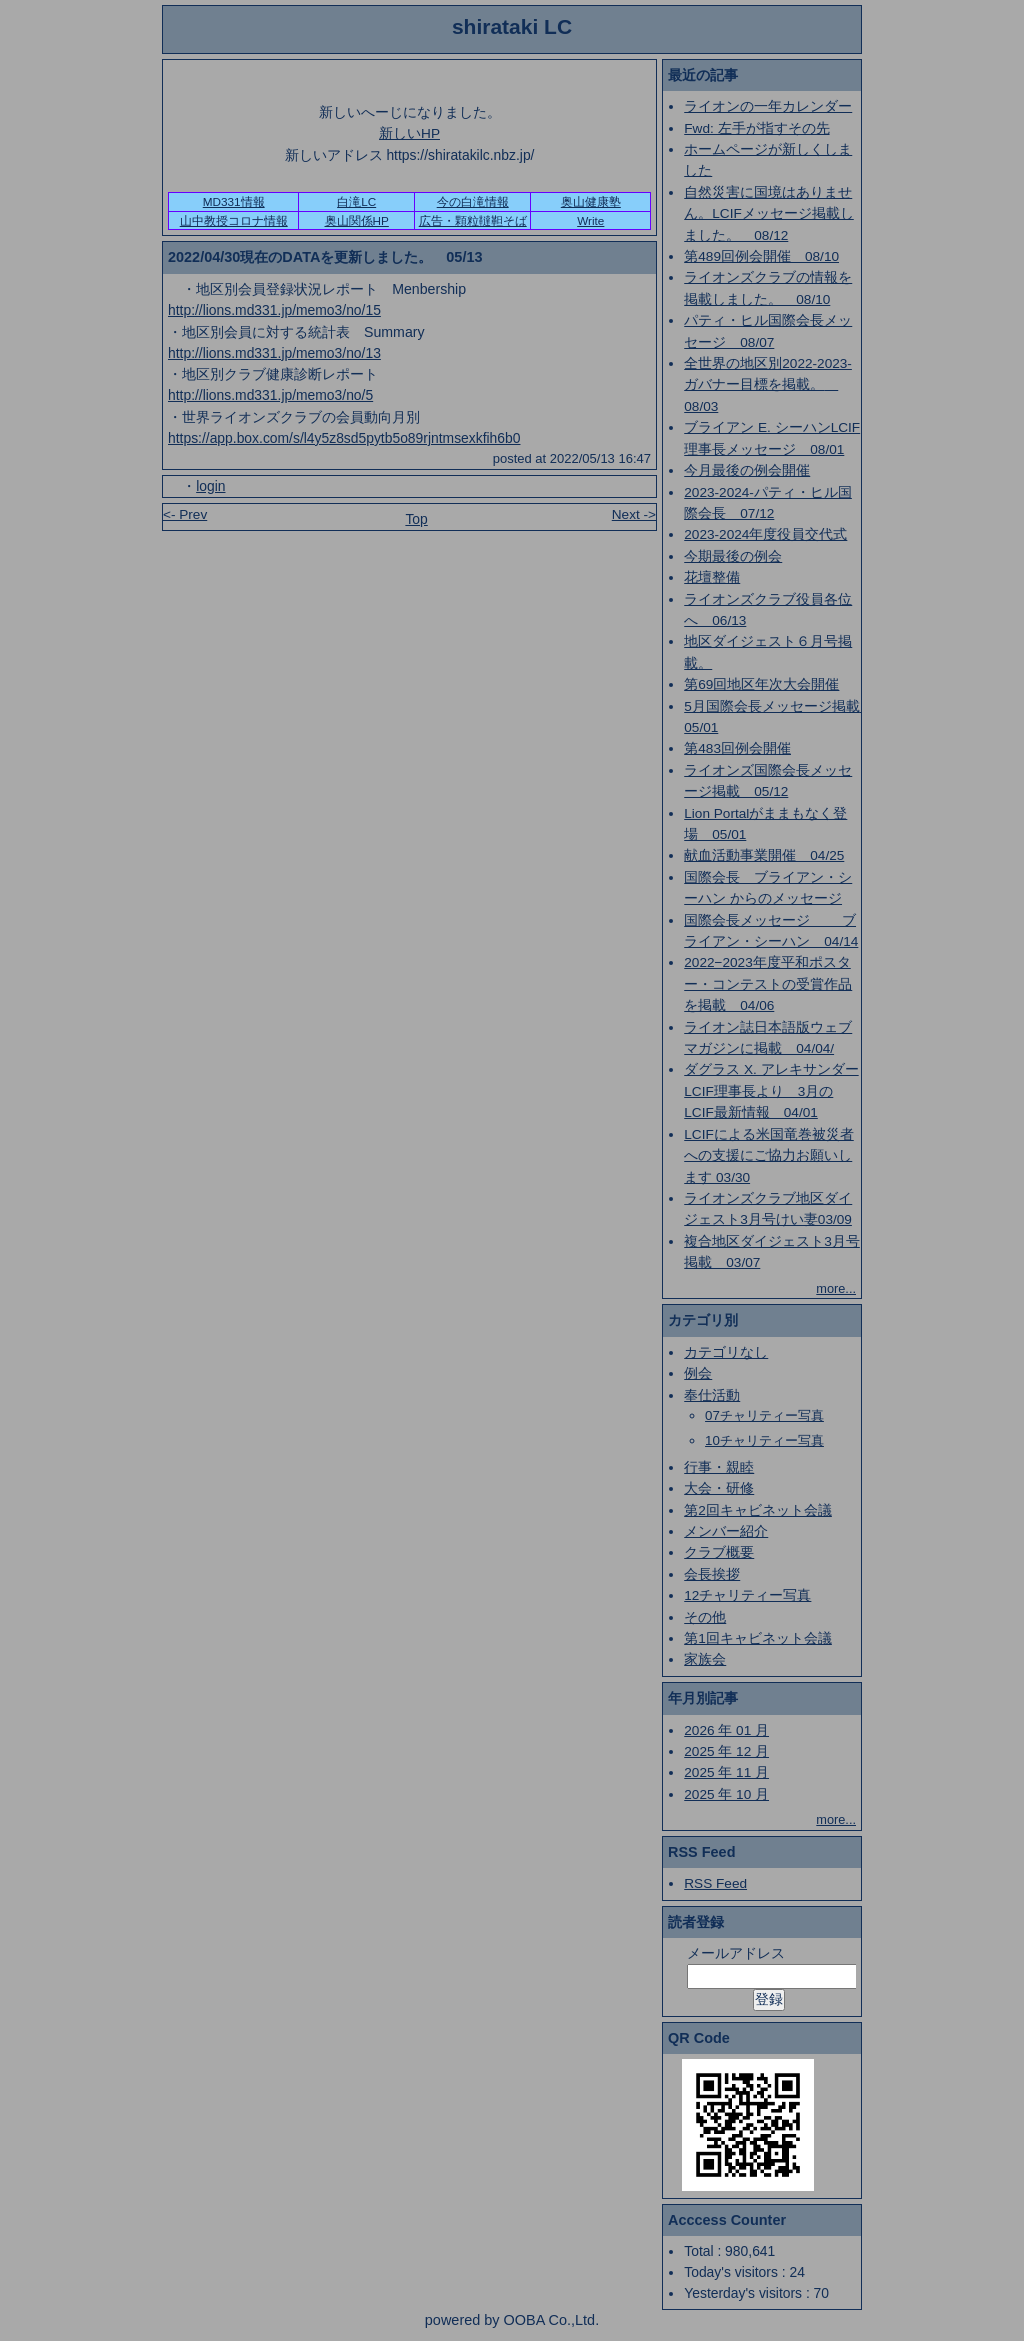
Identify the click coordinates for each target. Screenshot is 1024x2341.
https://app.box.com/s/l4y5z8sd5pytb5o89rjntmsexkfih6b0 (344, 438)
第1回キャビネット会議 (758, 1638)
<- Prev (185, 514)
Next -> (634, 514)
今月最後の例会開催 (747, 470)
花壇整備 (712, 577)
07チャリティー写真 (764, 1415)
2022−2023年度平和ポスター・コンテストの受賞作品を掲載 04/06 (768, 984)
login (210, 486)
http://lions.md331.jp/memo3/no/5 (270, 395)
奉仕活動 (712, 1395)
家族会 (705, 1659)
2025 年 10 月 (726, 1794)
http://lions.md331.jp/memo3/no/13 (274, 353)
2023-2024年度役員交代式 (765, 534)
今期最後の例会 (733, 556)
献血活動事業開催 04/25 (764, 855)
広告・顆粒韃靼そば (473, 220)
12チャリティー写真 (747, 1595)
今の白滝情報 (473, 201)
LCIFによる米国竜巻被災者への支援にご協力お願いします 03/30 (769, 1156)
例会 (698, 1373)
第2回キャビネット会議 (758, 1510)
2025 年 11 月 (726, 1772)
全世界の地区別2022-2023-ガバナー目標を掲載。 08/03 (768, 385)
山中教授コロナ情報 (234, 220)
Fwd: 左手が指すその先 (756, 128)
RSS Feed (715, 1883)
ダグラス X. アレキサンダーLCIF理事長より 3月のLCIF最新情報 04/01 (771, 1091)
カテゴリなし (726, 1352)
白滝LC (356, 201)
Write (590, 220)
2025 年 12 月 (726, 1751)
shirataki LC (512, 26)
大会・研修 (719, 1488)
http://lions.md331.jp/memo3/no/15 (274, 310)
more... (836, 1288)
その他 (705, 1617)
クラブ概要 (719, 1552)
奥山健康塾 (591, 201)
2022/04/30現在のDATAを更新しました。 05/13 (325, 257)
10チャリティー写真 (764, 1440)
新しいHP (409, 133)
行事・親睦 (719, 1467)
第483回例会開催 (737, 748)
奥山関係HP (357, 220)
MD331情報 (234, 201)
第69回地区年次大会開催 (761, 684)
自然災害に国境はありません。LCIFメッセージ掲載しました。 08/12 (769, 214)
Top (416, 519)
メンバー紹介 (726, 1531)
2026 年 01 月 (726, 1730)
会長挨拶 (712, 1574)
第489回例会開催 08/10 (761, 256)
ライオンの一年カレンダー (768, 106)
